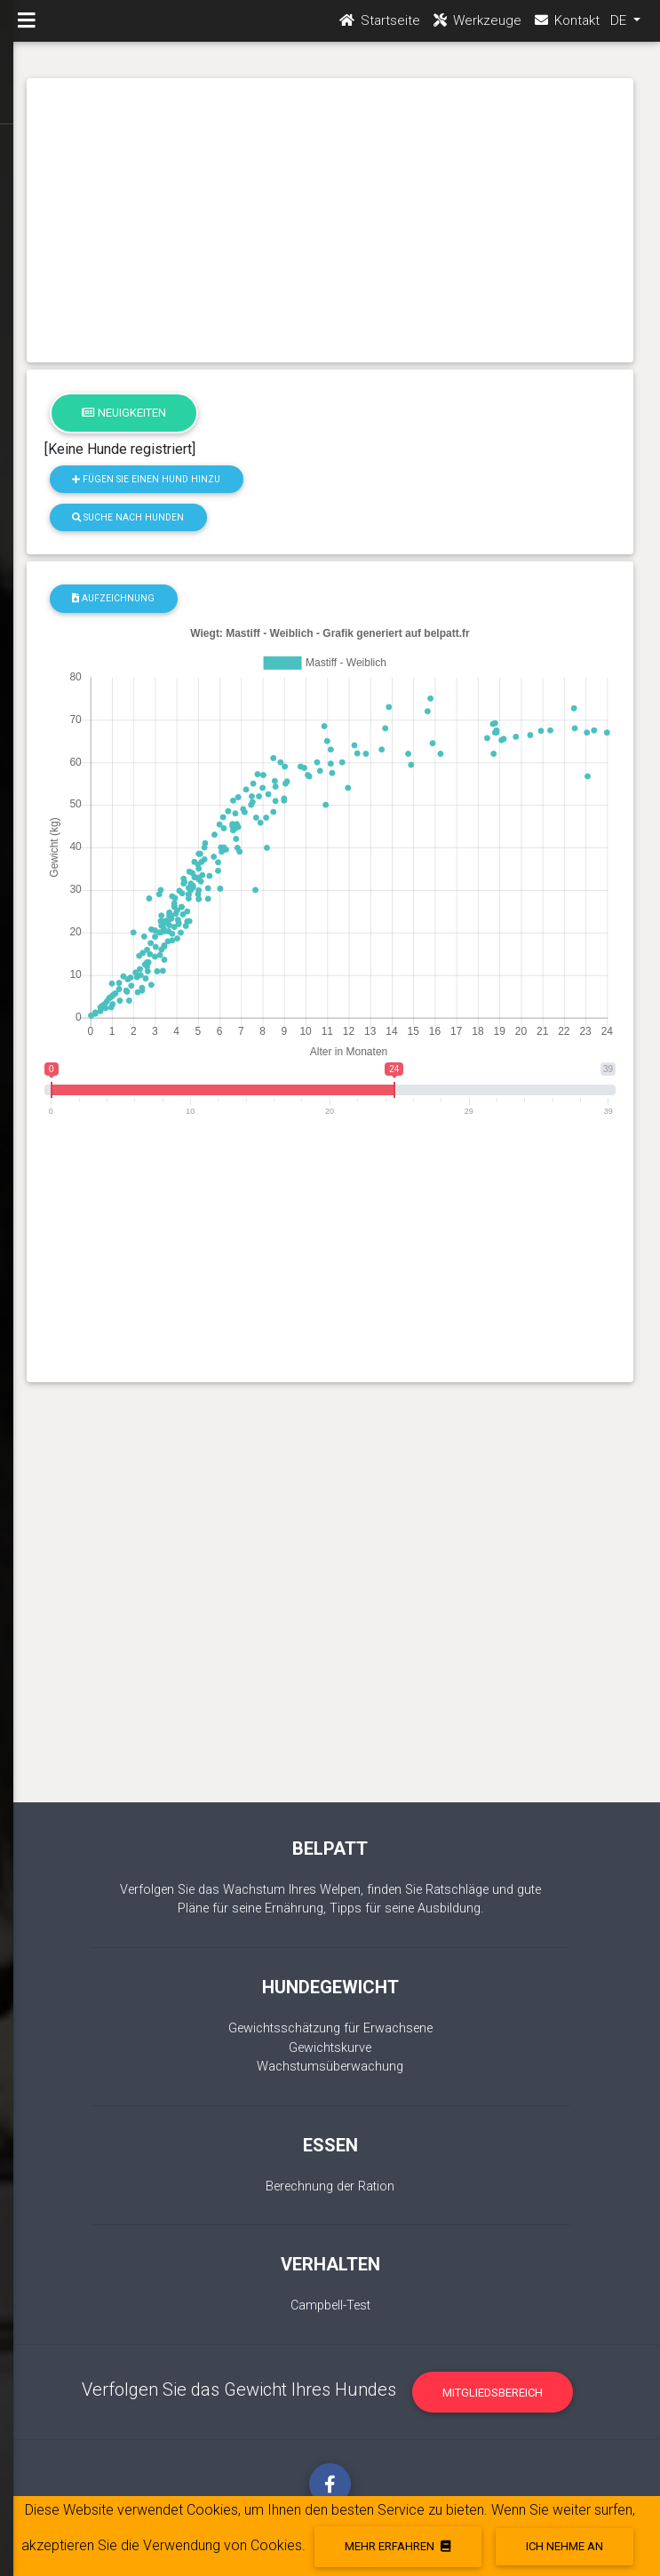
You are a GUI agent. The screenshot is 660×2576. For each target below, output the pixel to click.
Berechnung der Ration (330, 2186)
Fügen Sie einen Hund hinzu (146, 479)
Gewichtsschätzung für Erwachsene (330, 2028)
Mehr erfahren (397, 2546)
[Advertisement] (330, 220)
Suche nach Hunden (128, 517)
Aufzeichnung (113, 598)
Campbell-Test (330, 2305)
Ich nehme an (564, 2546)
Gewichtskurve (330, 2047)
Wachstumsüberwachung (330, 2066)
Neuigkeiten (124, 412)
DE (620, 28)
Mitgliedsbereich (492, 2392)
